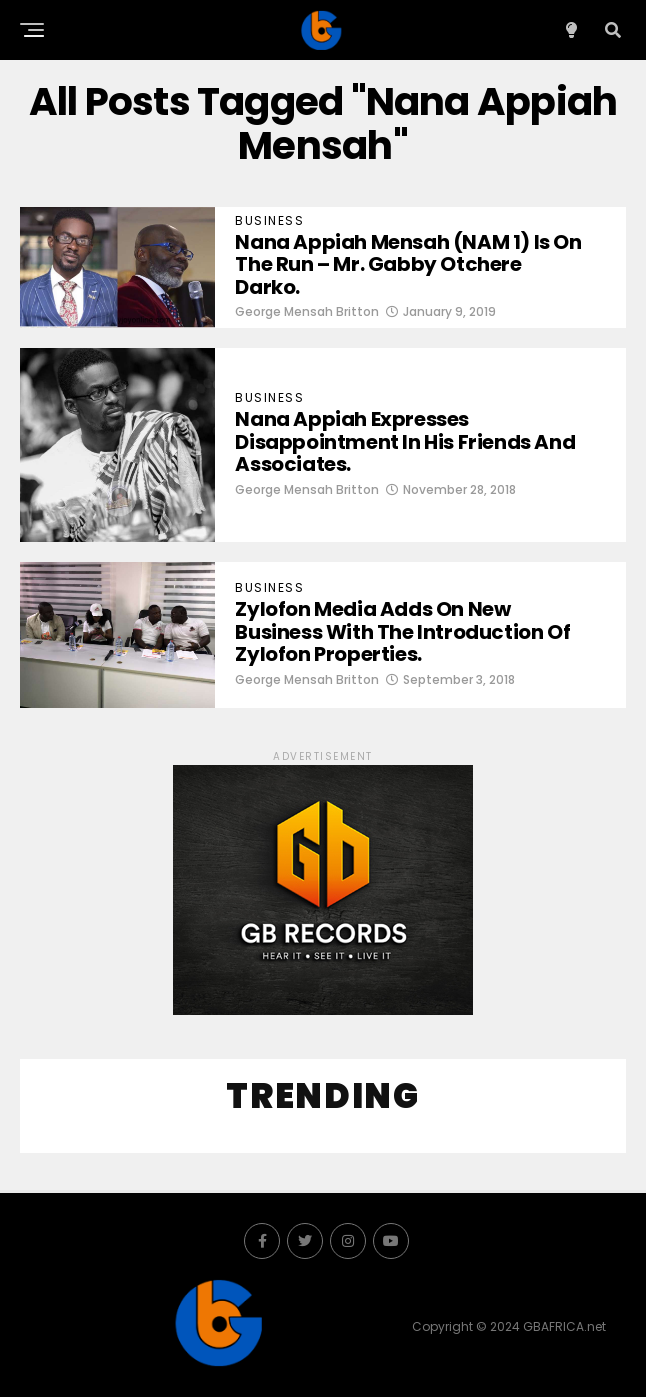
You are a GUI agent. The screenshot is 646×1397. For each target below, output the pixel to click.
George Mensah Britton (307, 311)
